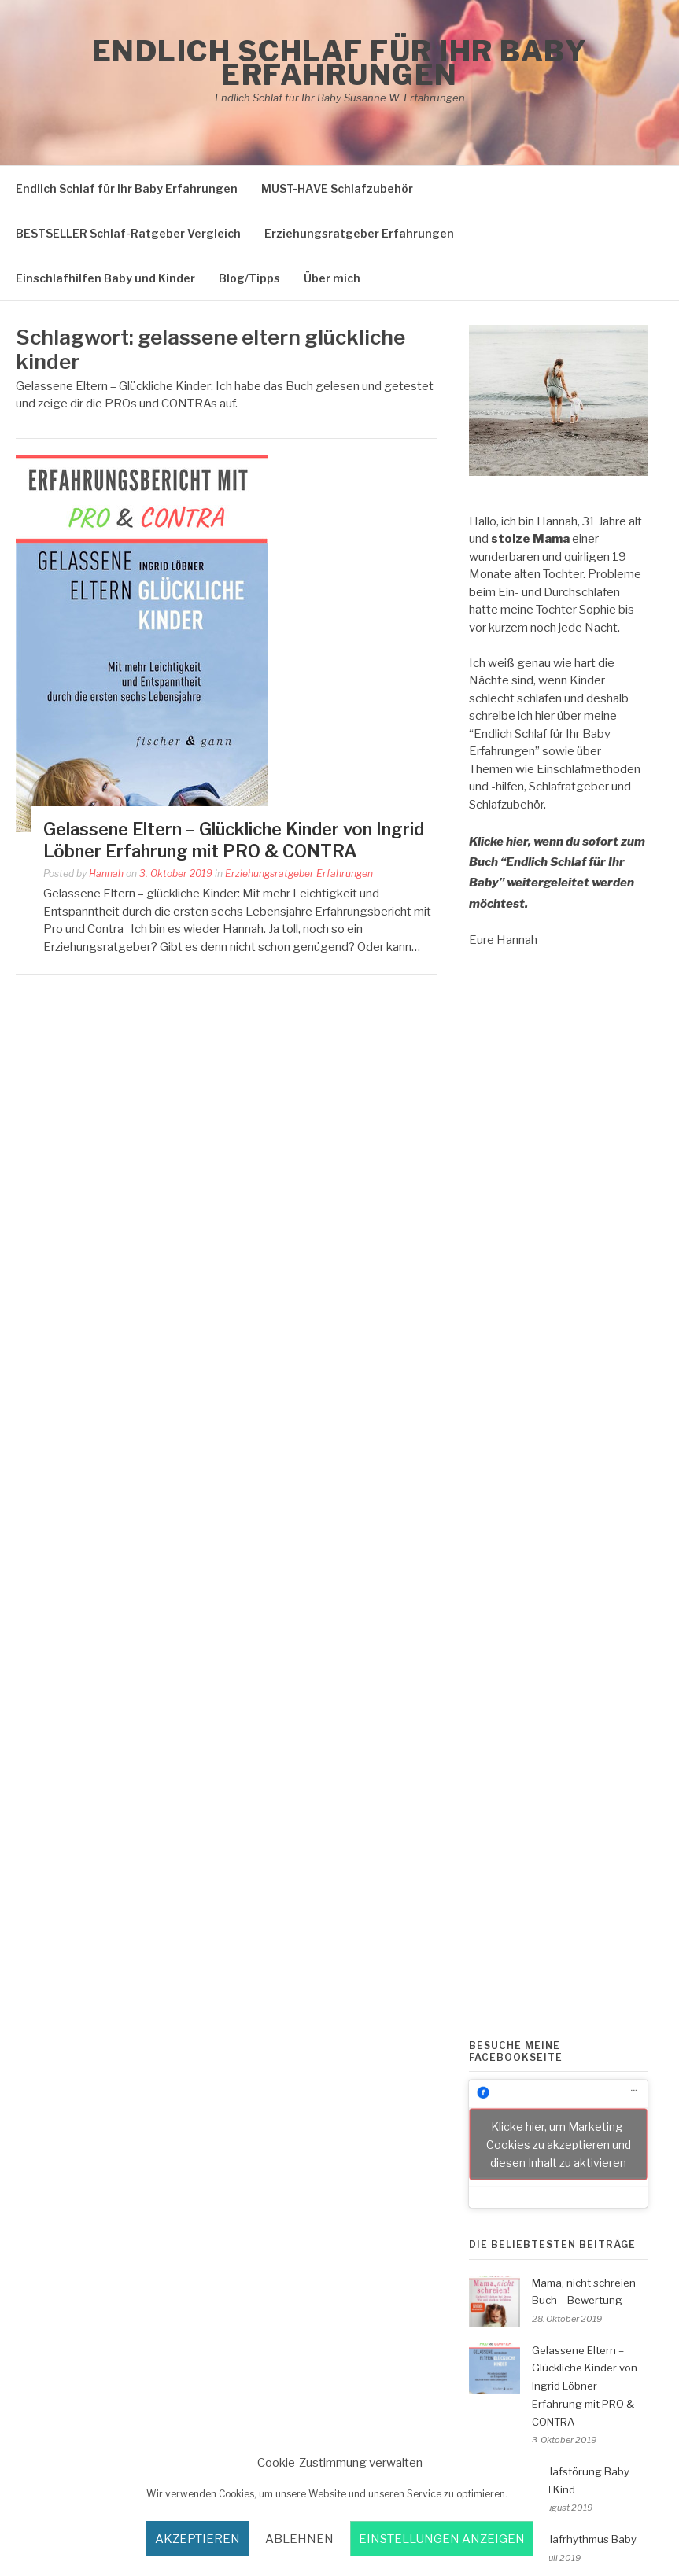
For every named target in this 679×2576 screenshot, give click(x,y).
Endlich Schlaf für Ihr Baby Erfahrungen (340, 63)
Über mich (332, 278)
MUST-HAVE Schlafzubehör (337, 188)
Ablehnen (299, 2539)
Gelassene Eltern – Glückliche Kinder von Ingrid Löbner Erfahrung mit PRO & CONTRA (584, 2386)
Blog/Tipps (249, 278)
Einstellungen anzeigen (442, 2539)
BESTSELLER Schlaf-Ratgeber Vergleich (128, 233)
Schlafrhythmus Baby (584, 2539)
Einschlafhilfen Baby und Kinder (105, 278)
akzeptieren (197, 2539)
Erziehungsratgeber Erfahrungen (359, 233)
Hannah (106, 873)
